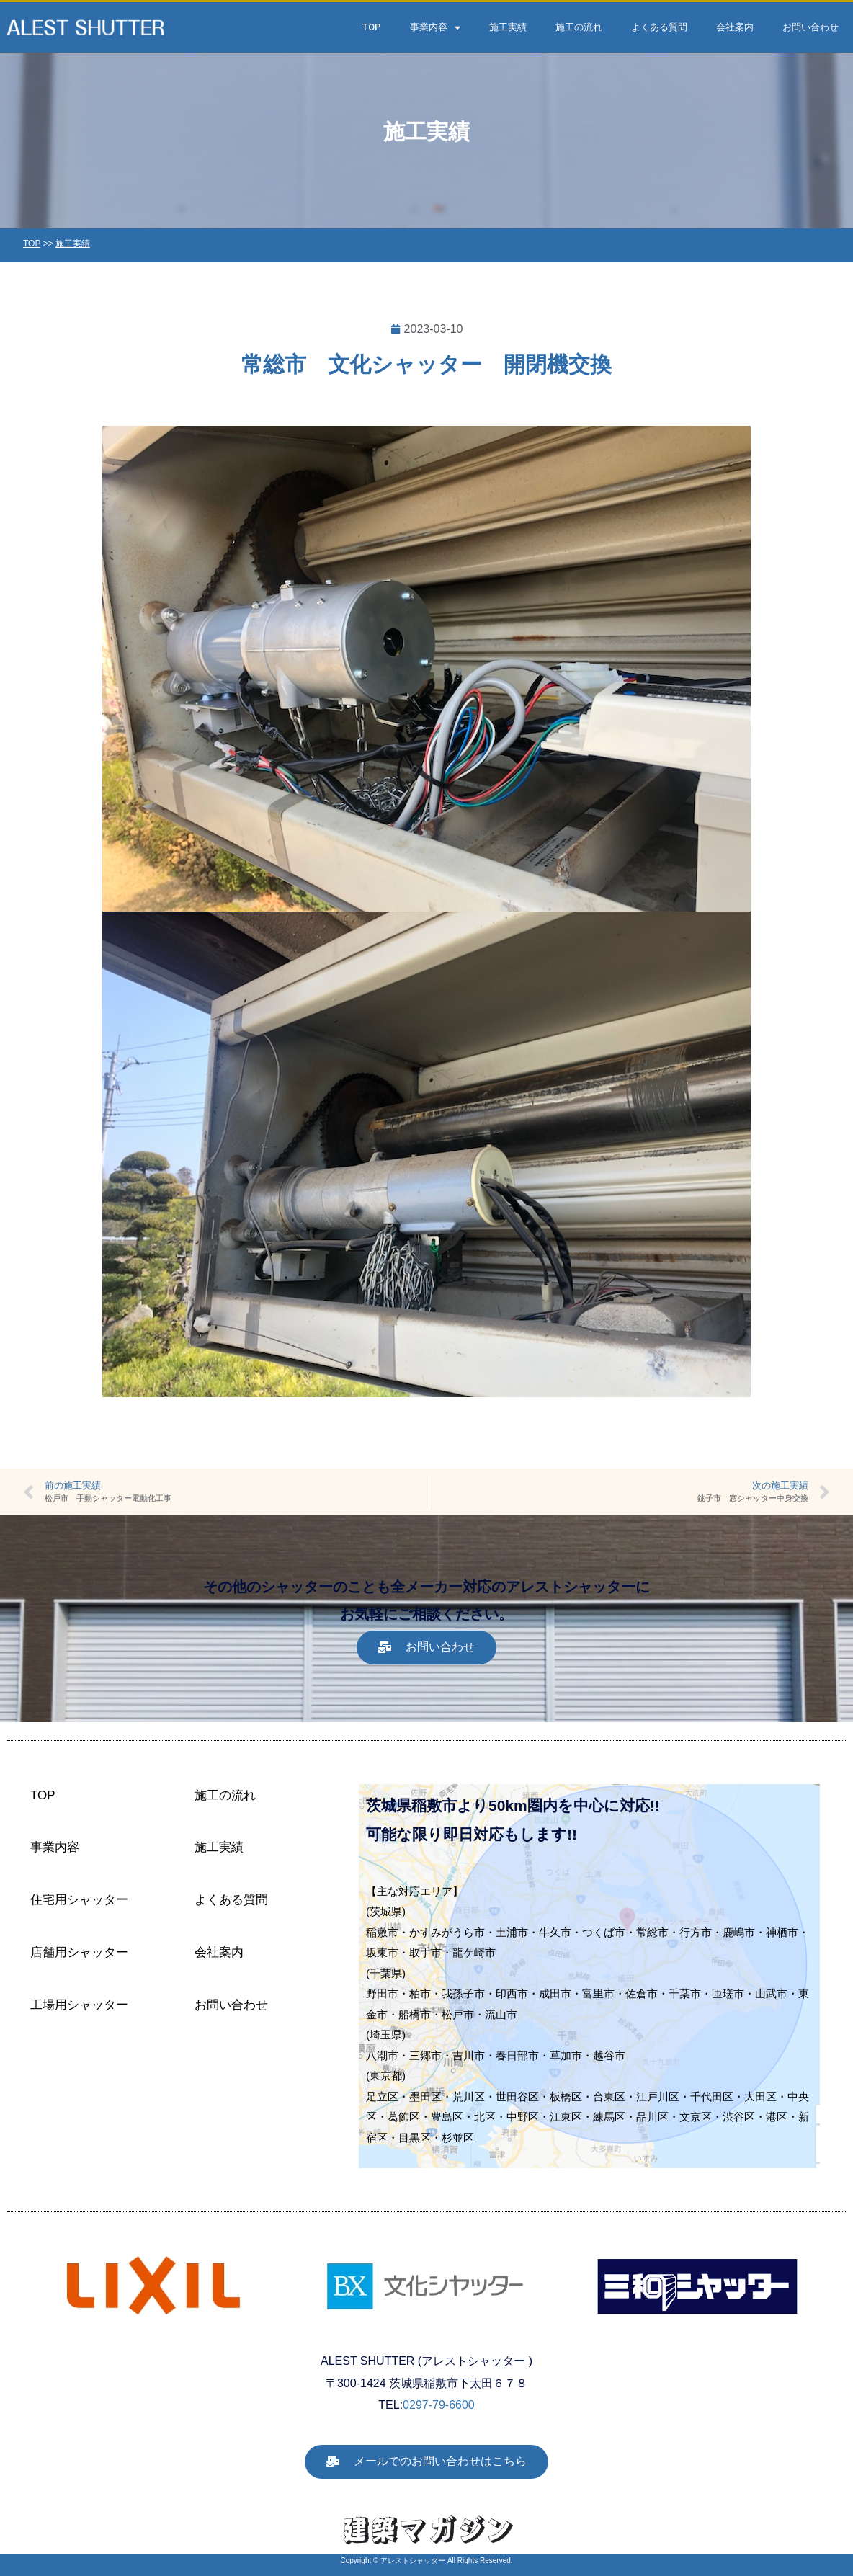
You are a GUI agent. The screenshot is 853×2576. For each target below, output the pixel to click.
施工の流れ (578, 27)
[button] (426, 1647)
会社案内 (735, 27)
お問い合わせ (810, 27)
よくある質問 (659, 27)
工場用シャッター (79, 2005)
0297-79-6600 (439, 2405)
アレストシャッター (412, 2560)
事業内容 (435, 28)
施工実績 (508, 27)
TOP (371, 27)
